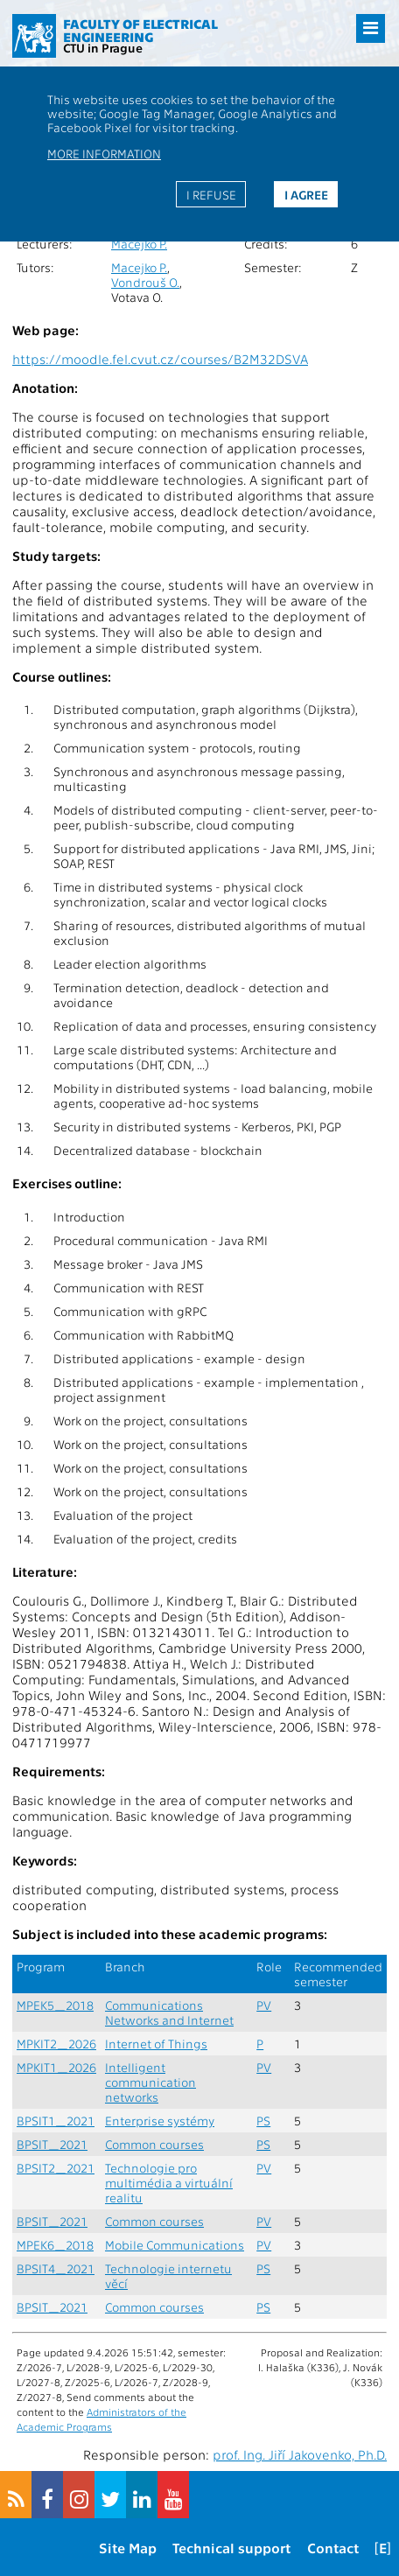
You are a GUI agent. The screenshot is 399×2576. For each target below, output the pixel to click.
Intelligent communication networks (150, 2082)
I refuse (211, 194)
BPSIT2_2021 (55, 2167)
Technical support (231, 2547)
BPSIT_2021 (52, 2144)
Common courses (154, 2144)
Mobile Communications (174, 2244)
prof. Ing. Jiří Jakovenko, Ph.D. (300, 2454)
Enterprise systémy (159, 2120)
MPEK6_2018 (55, 2244)
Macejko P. (139, 243)
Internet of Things (156, 2043)
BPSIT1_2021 (55, 2120)
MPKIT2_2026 (56, 2043)
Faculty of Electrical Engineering (140, 30)
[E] (382, 2547)
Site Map (128, 2547)
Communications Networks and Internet (169, 2012)
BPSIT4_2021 (55, 2268)
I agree (306, 194)
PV (263, 2005)
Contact (333, 2547)
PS (263, 2120)
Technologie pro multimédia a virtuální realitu (169, 2182)
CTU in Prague (103, 47)
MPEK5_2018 (55, 2005)
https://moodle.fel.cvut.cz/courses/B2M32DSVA (160, 359)
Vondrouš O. (145, 282)
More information (104, 153)
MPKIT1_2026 (56, 2067)
